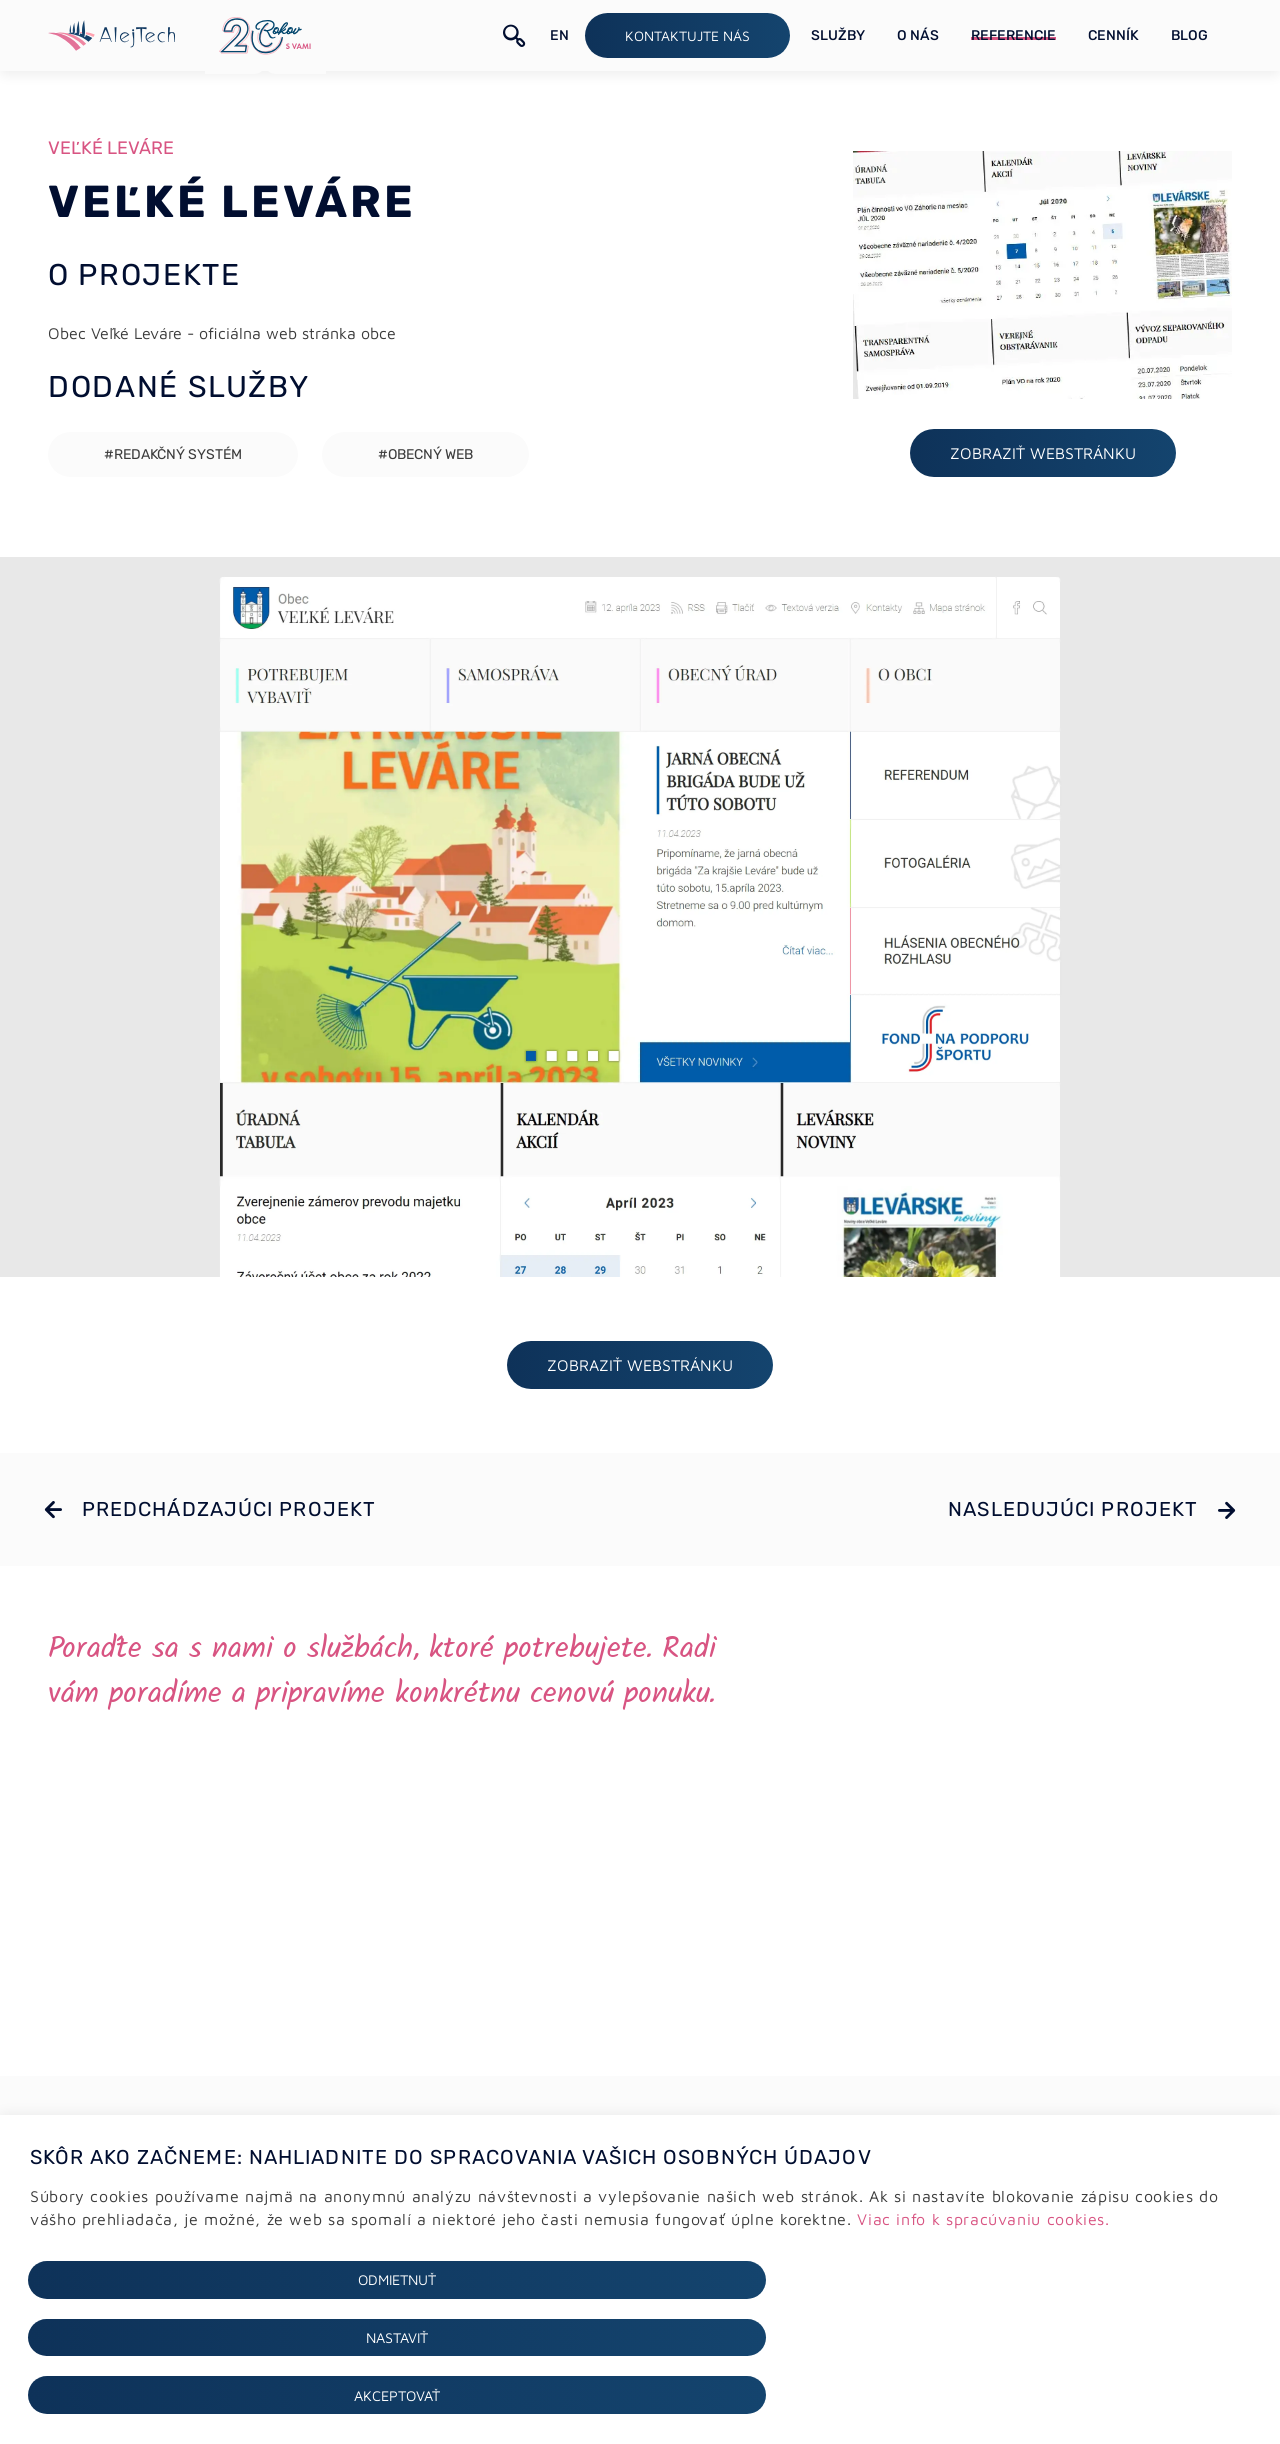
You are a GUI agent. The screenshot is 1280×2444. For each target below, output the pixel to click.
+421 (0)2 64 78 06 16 (761, 2201)
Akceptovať (1053, 2394)
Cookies (52, 2223)
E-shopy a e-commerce (422, 2224)
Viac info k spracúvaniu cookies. (983, 2332)
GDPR (45, 2199)
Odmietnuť (226, 2394)
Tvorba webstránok (407, 2200)
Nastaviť (640, 2394)
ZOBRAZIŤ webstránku (1043, 459)
